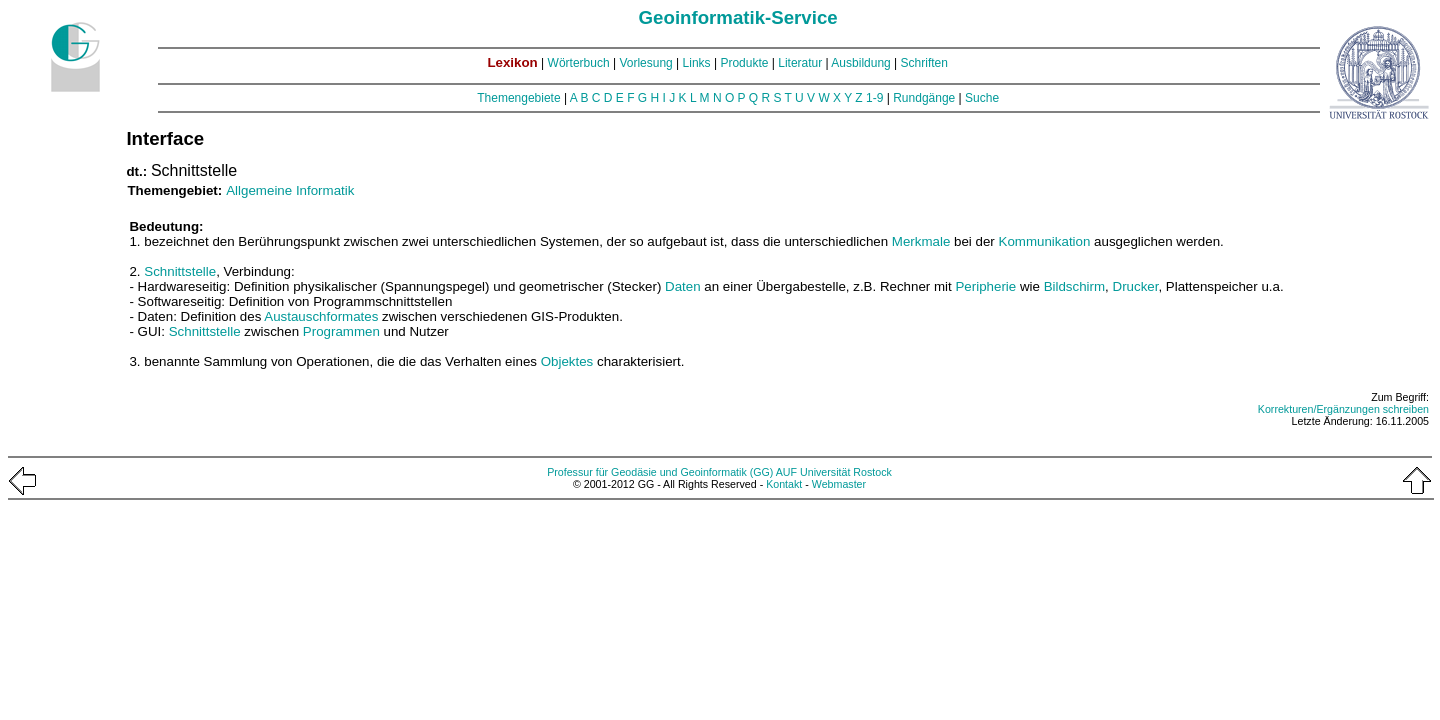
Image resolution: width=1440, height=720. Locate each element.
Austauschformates (321, 316)
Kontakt (784, 484)
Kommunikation (1045, 241)
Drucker (1136, 286)
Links (697, 63)
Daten (683, 286)
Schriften (924, 63)
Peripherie (985, 286)
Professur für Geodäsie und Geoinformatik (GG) (660, 472)
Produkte (744, 63)
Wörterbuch (579, 63)
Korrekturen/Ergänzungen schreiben (1343, 409)
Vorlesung (645, 63)
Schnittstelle (180, 271)
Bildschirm (1074, 286)
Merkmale (921, 241)
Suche (982, 98)
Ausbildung (860, 63)
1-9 (874, 98)
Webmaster (839, 484)
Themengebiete (518, 98)
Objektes (567, 361)
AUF (786, 472)
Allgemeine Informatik (290, 190)
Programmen (341, 331)
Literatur (800, 63)
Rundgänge (924, 98)
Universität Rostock (846, 472)
